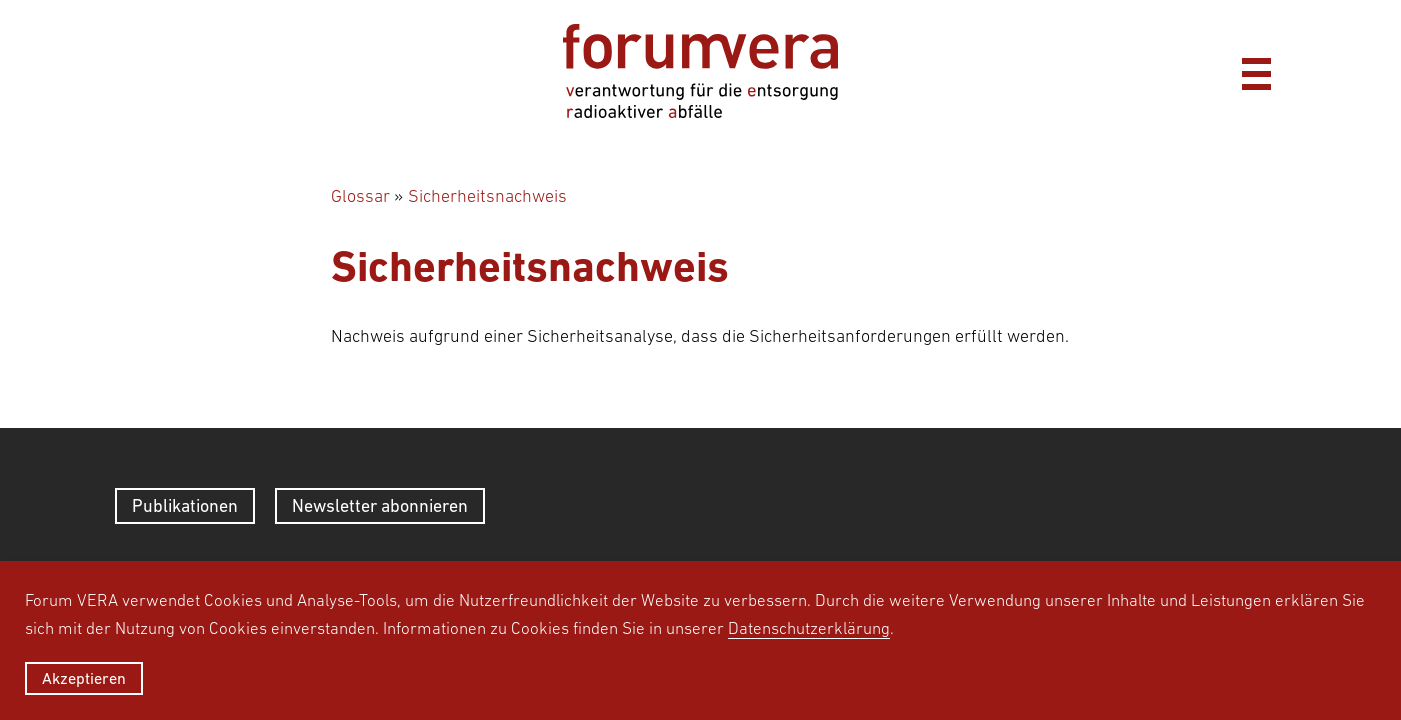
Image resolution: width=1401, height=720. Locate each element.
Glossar (360, 196)
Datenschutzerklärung (809, 628)
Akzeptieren (84, 678)
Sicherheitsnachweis (487, 196)
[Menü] (1256, 71)
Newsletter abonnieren (380, 505)
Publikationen (185, 505)
